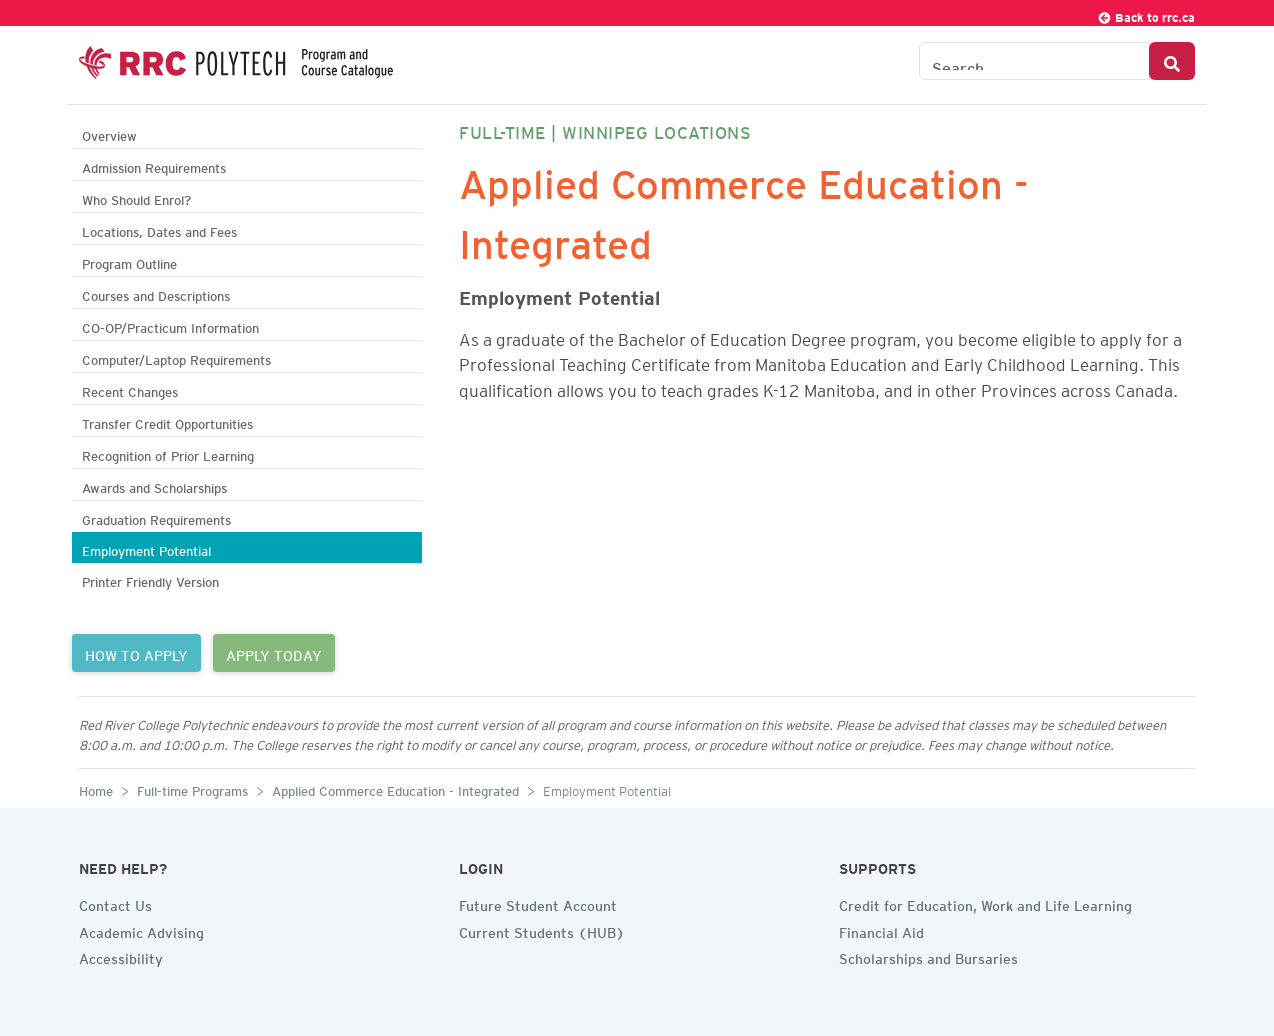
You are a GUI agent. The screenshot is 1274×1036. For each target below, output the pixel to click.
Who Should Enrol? (136, 197)
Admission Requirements (154, 165)
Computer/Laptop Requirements (176, 357)
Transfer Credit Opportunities (167, 421)
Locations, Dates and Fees (159, 229)
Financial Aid (881, 930)
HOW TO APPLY (136, 653)
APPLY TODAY (274, 653)
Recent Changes (130, 389)
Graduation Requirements (156, 517)
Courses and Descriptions (156, 293)
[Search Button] (1172, 61)
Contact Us (115, 903)
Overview (109, 133)
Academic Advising (141, 930)
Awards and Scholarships (154, 485)
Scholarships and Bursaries (928, 956)
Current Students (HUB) (542, 930)
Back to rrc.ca (1146, 14)
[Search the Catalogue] (1034, 61)
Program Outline (129, 261)
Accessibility (121, 956)
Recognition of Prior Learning (168, 453)
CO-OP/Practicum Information (170, 325)
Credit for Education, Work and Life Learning (985, 903)
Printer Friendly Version (150, 579)
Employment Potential (146, 548)
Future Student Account (538, 903)
